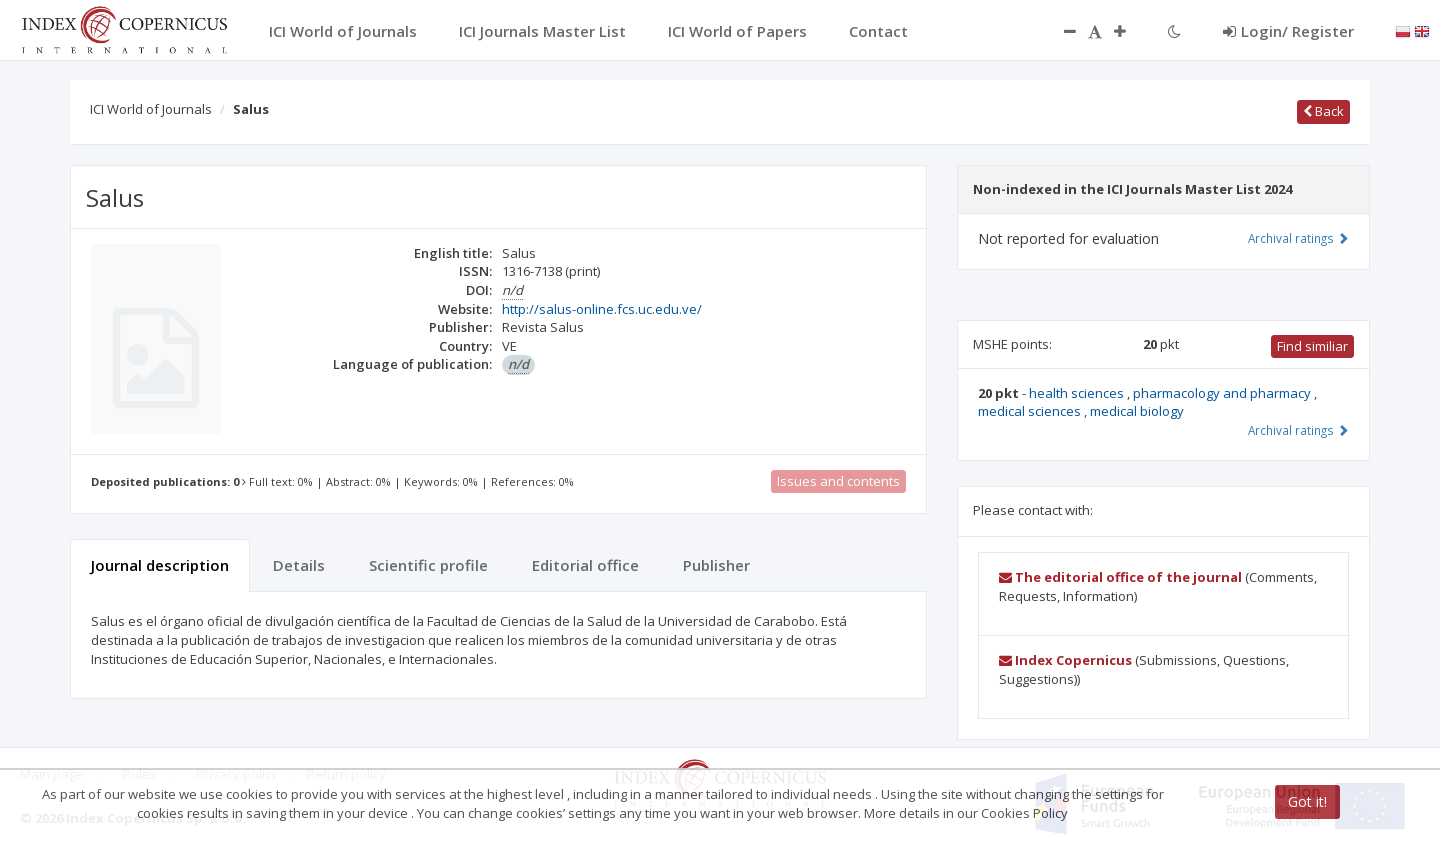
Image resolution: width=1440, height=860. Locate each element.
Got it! (1307, 801)
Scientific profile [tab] (428, 565)
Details (299, 565)
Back (1323, 111)
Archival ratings (1298, 238)
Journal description (160, 565)
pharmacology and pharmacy (1223, 393)
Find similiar (1312, 346)
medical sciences (1031, 411)
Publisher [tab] (716, 565)
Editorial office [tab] (585, 565)
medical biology (1137, 411)
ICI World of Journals (151, 109)
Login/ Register (1288, 31)
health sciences (1078, 393)
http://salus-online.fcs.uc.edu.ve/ (602, 309)
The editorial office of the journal (1120, 577)
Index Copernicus (1065, 660)
